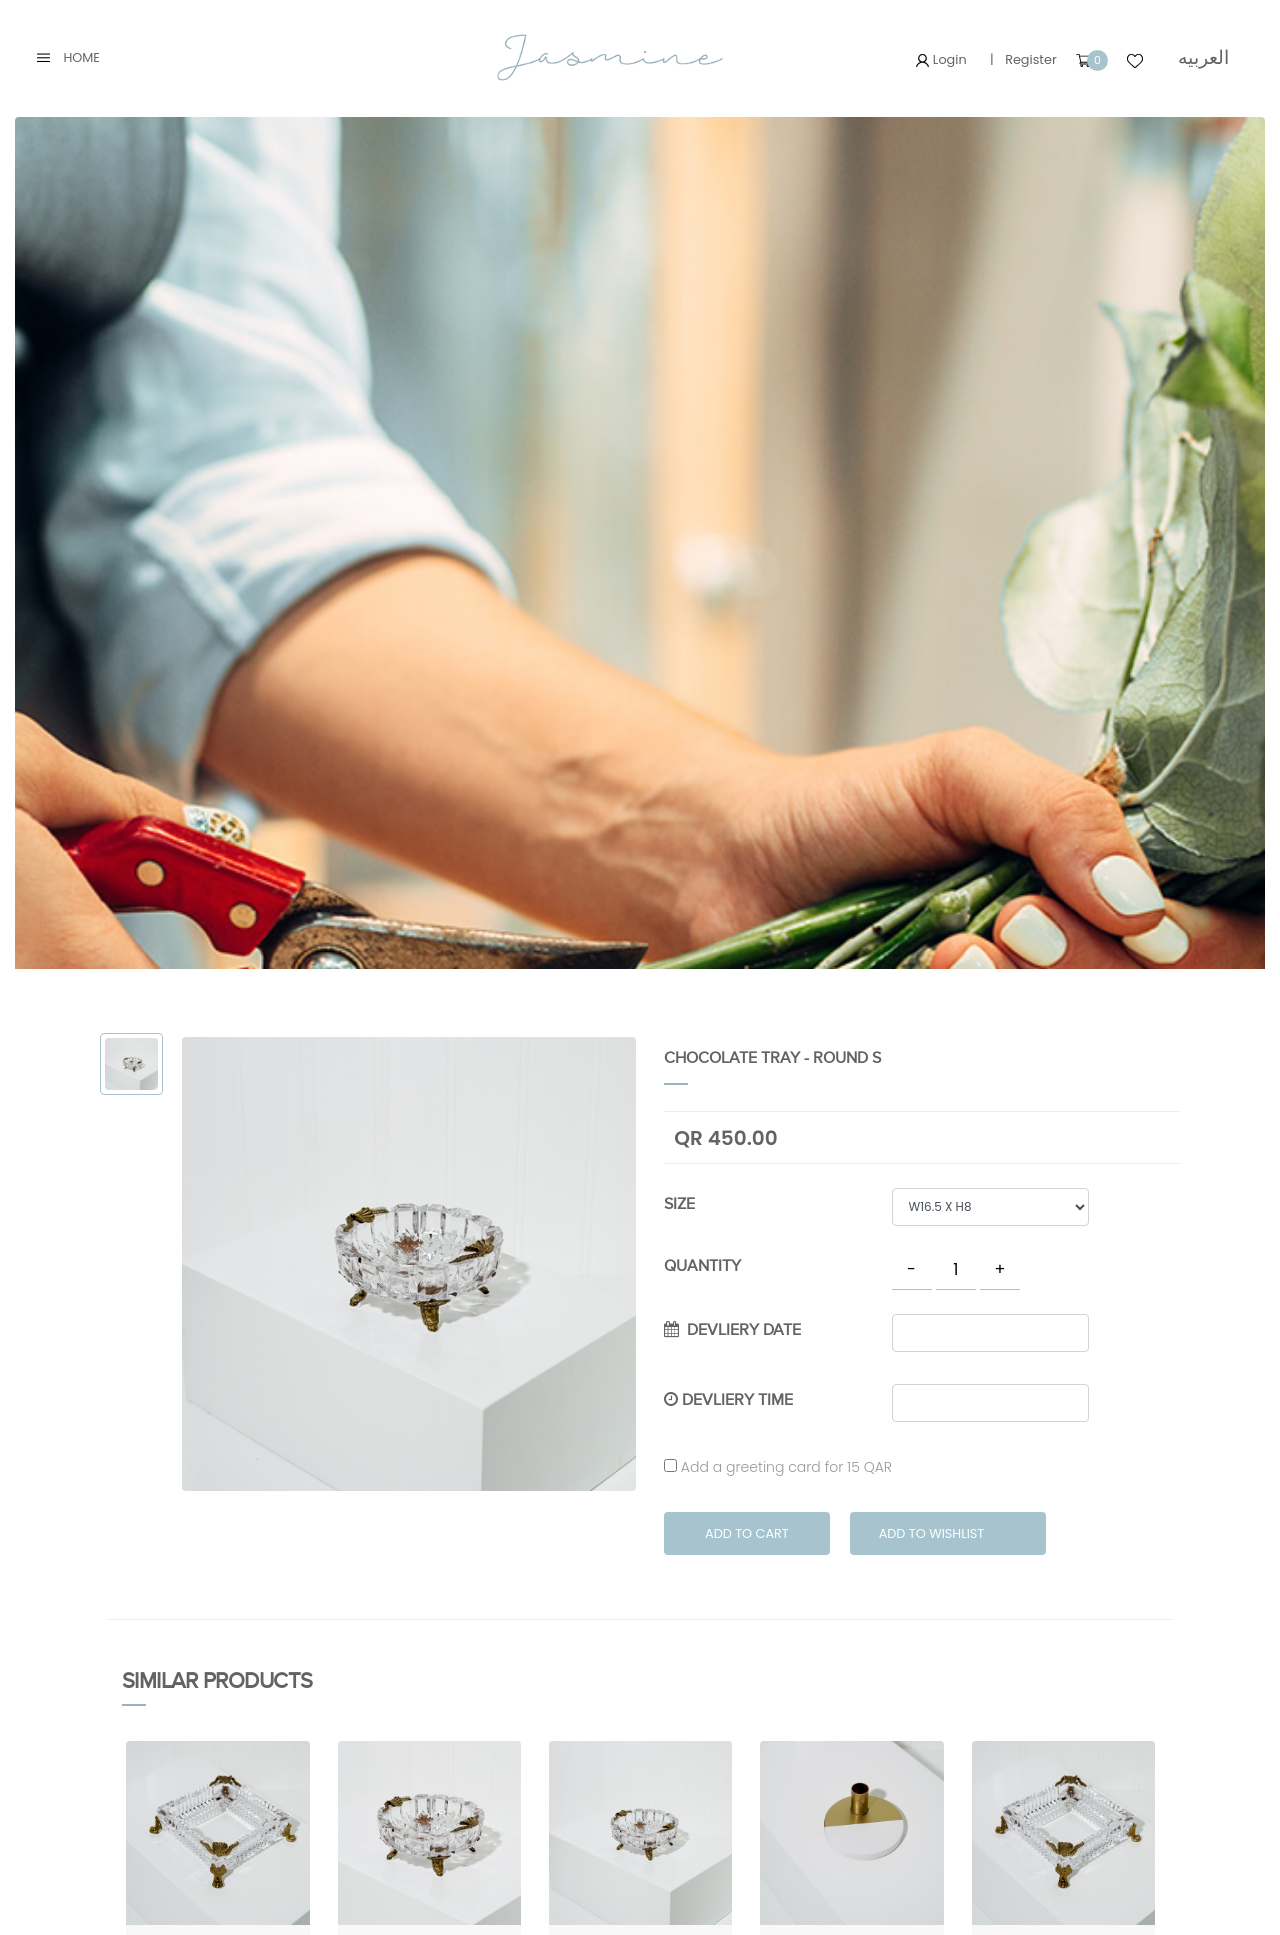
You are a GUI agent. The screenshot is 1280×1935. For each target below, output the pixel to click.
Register (1031, 59)
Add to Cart (747, 1533)
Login (941, 59)
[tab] (131, 1064)
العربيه (1203, 57)
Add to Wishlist (932, 1533)
